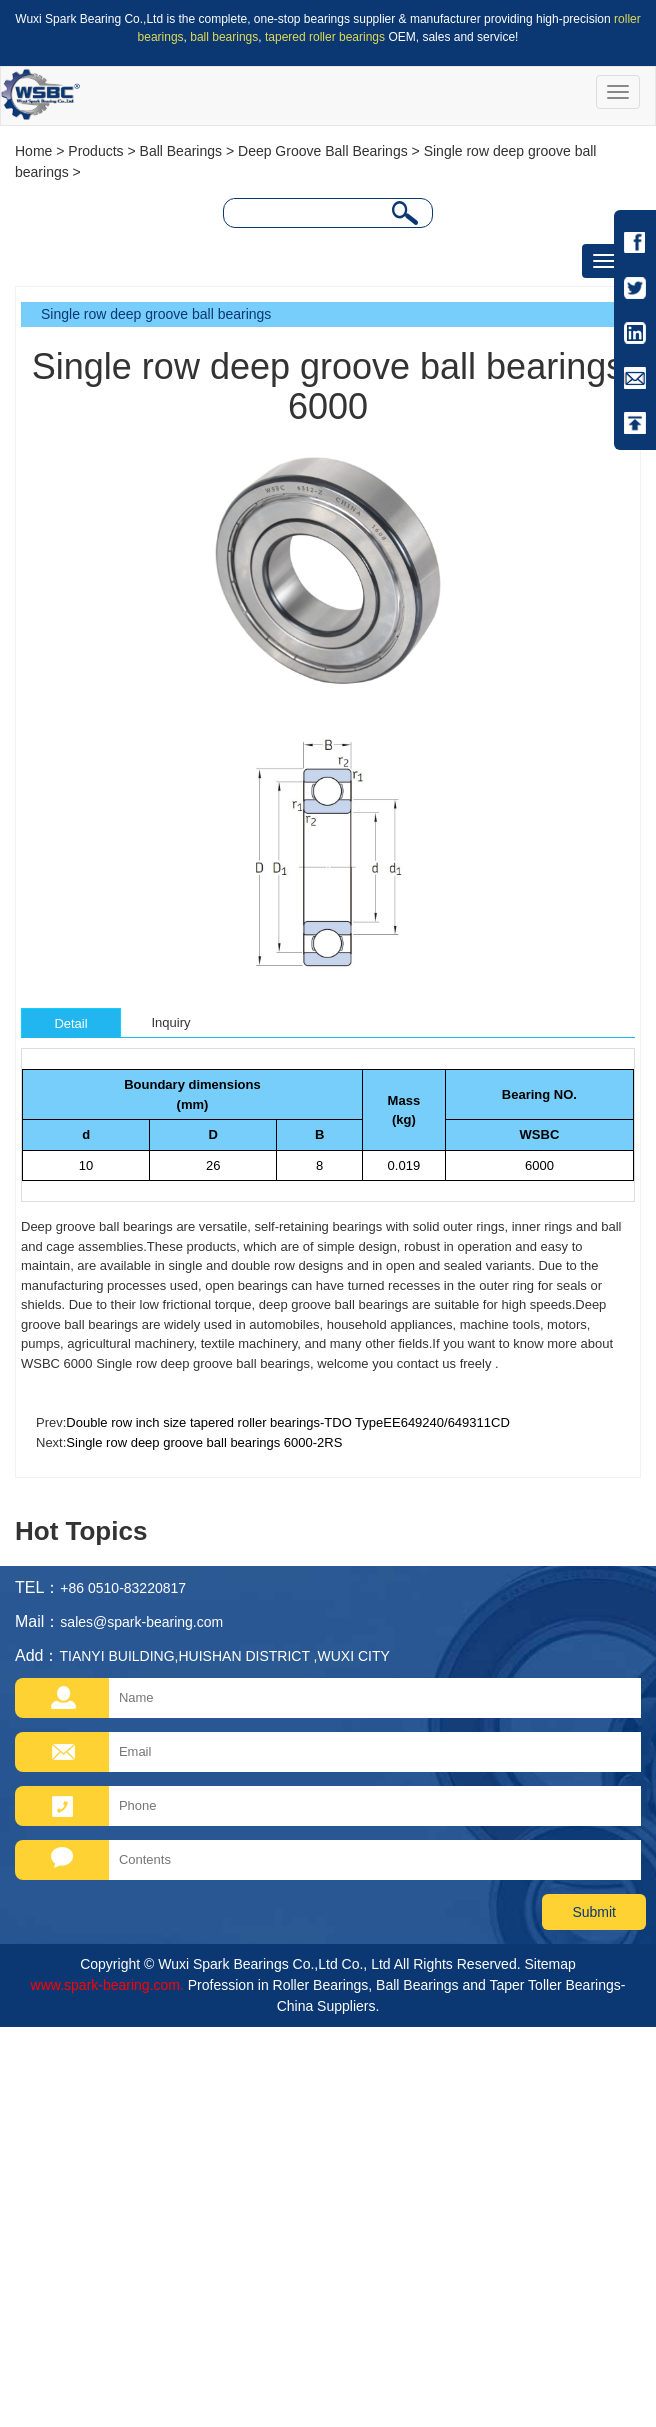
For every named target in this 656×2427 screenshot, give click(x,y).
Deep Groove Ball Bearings (323, 151)
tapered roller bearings (325, 37)
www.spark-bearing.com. (107, 1985)
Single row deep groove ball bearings (156, 314)
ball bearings (224, 37)
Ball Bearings (181, 151)
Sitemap (549, 1964)
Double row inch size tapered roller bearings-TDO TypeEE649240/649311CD (287, 1422)
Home (33, 151)
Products (95, 151)
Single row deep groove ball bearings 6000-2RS (204, 1442)
